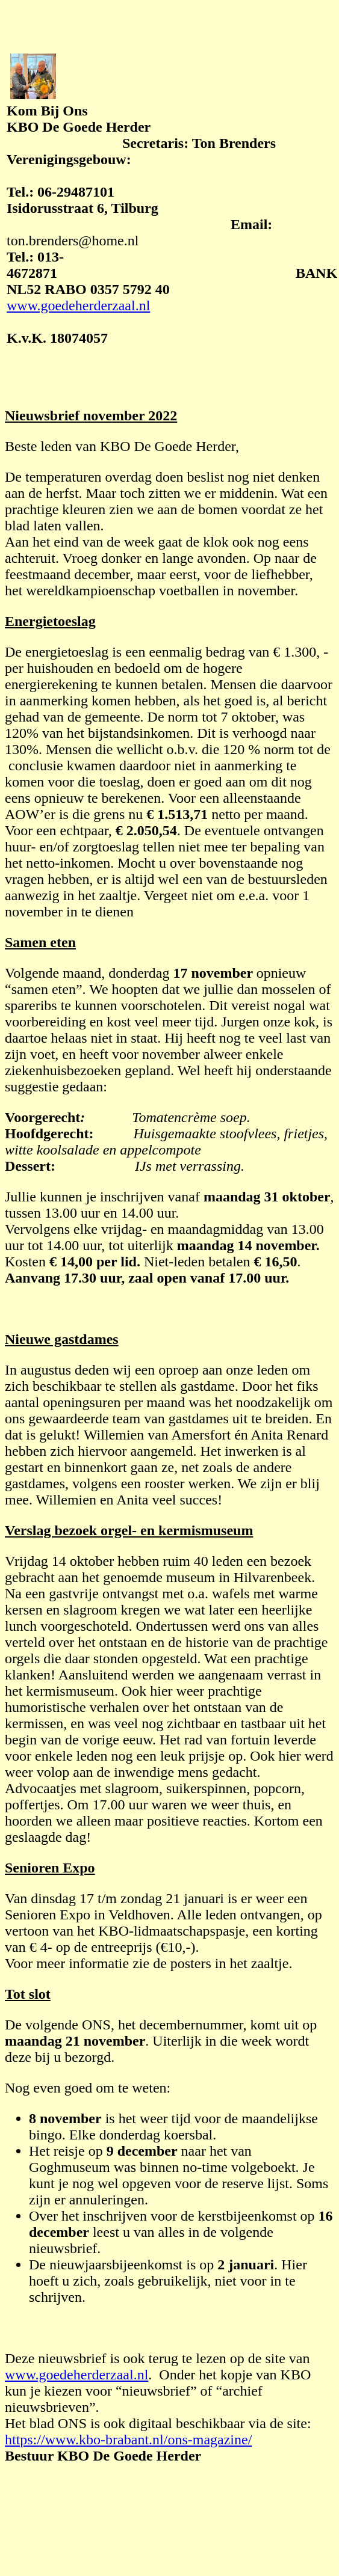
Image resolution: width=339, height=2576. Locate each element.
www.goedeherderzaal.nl (78, 305)
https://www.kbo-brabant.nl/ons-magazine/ (128, 2439)
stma (35, 574)
